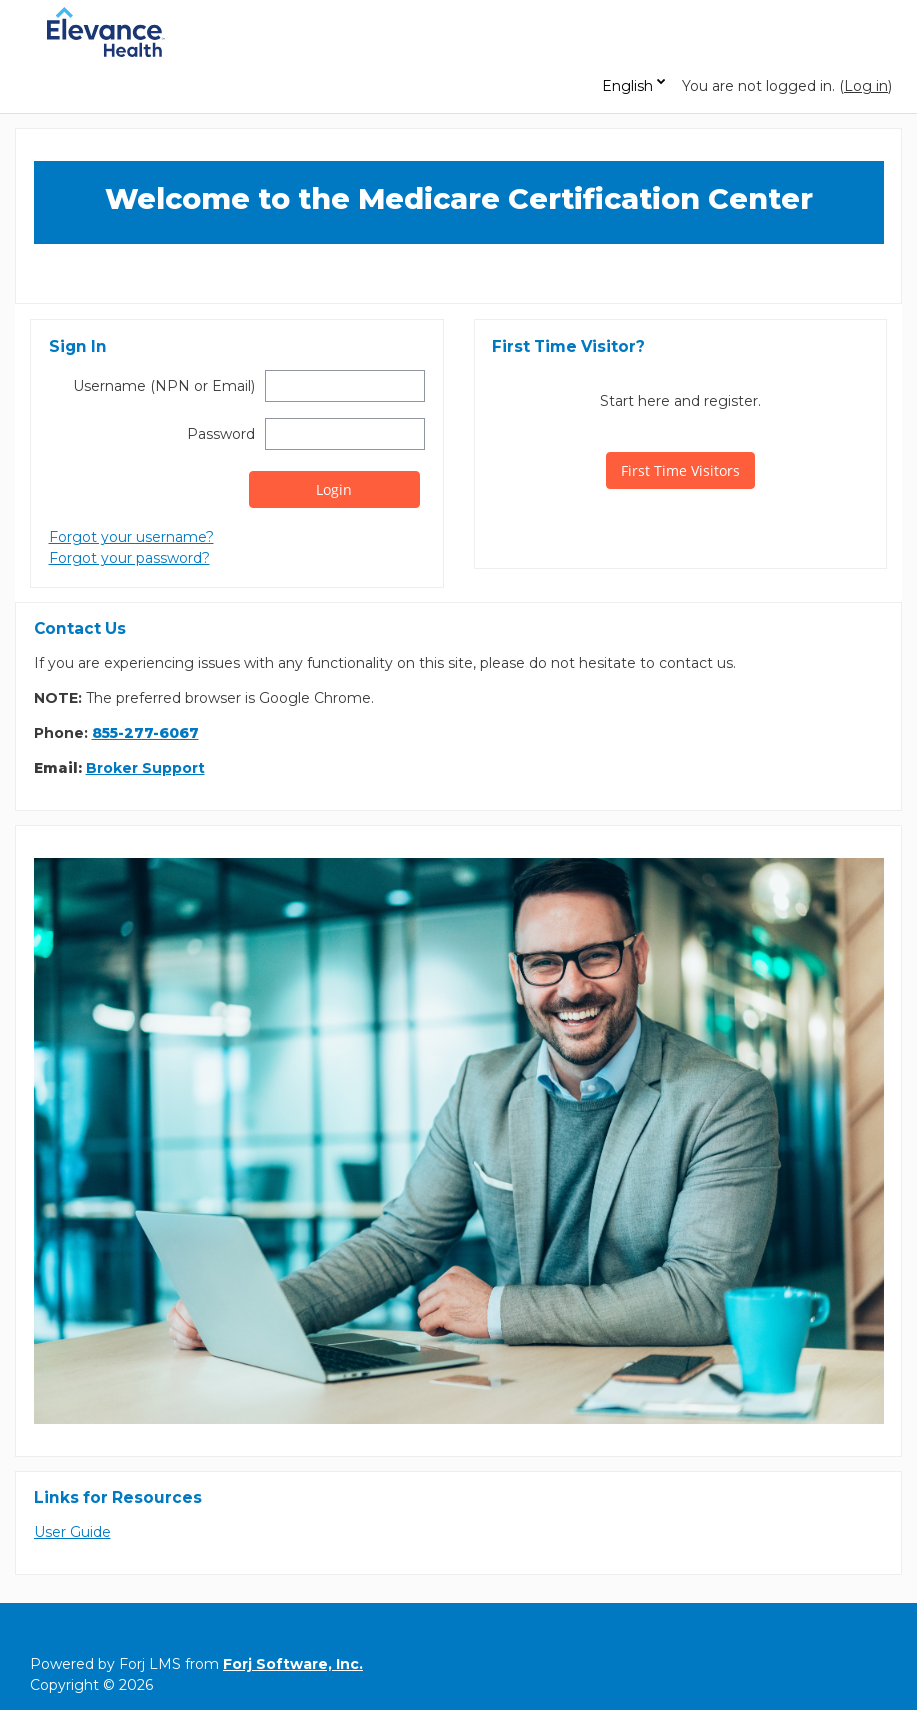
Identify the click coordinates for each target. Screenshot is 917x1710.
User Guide (72, 1532)
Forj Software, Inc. (293, 1664)
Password (221, 434)
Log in (866, 86)
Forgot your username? (131, 537)
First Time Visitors (680, 470)
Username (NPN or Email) (164, 386)
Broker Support (145, 768)
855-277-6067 (145, 733)
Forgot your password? (129, 558)
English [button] (627, 86)
